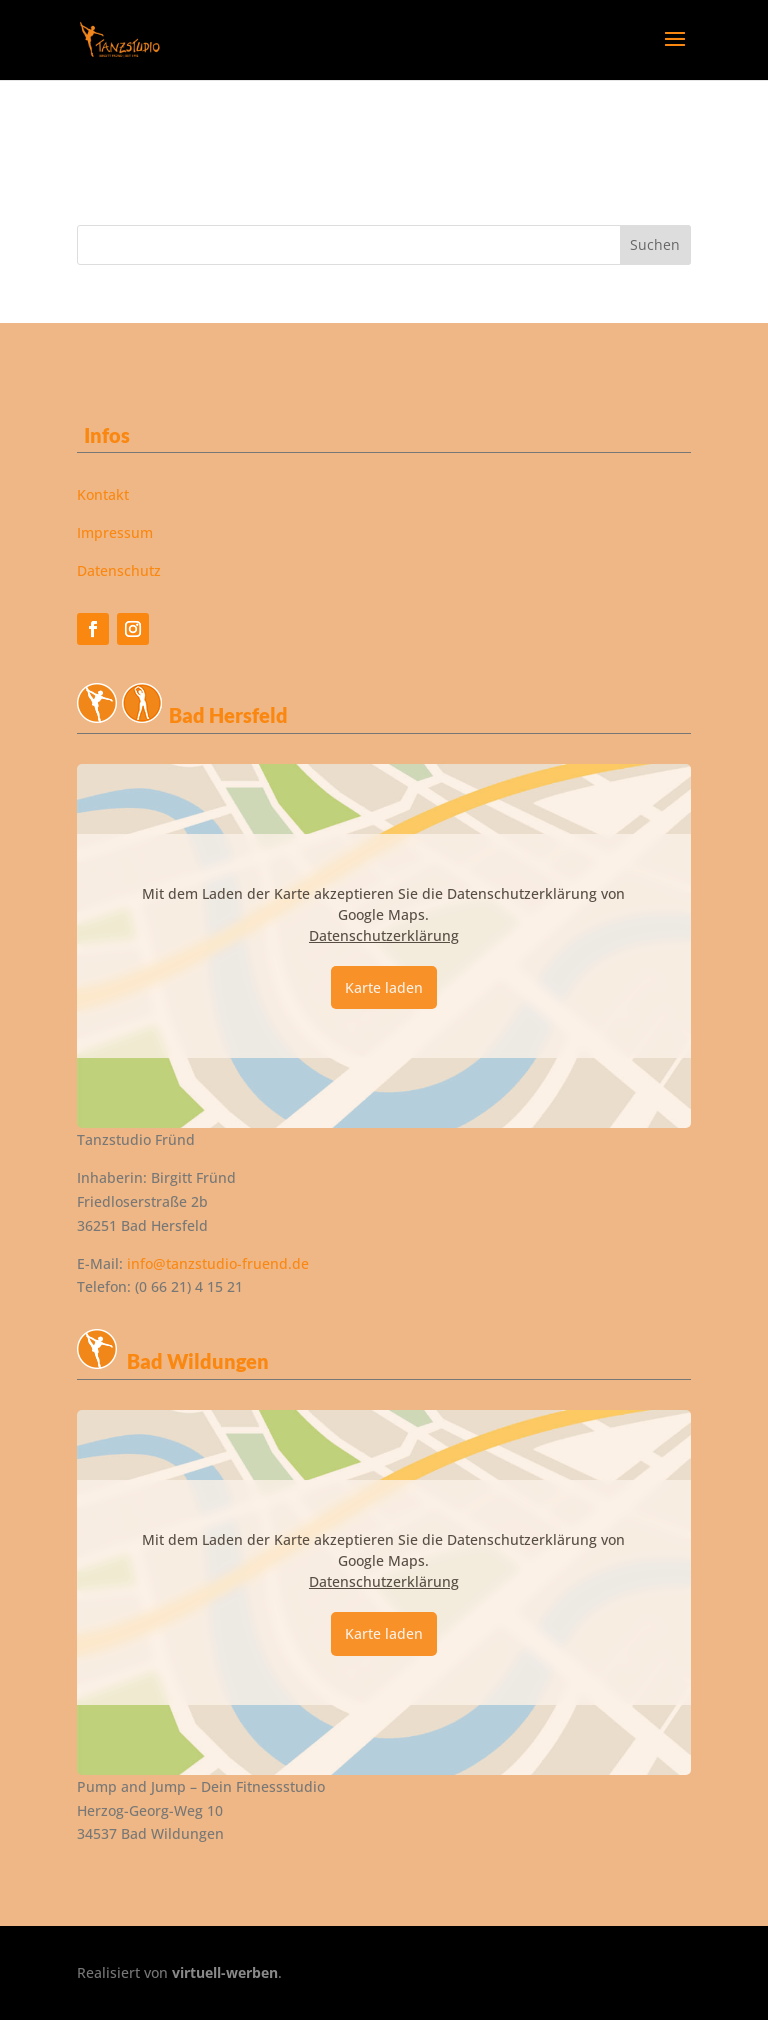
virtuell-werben (225, 1972)
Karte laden (384, 987)
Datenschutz (119, 570)
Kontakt (103, 494)
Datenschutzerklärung (384, 935)
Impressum (115, 532)
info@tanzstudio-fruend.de (218, 1263)
